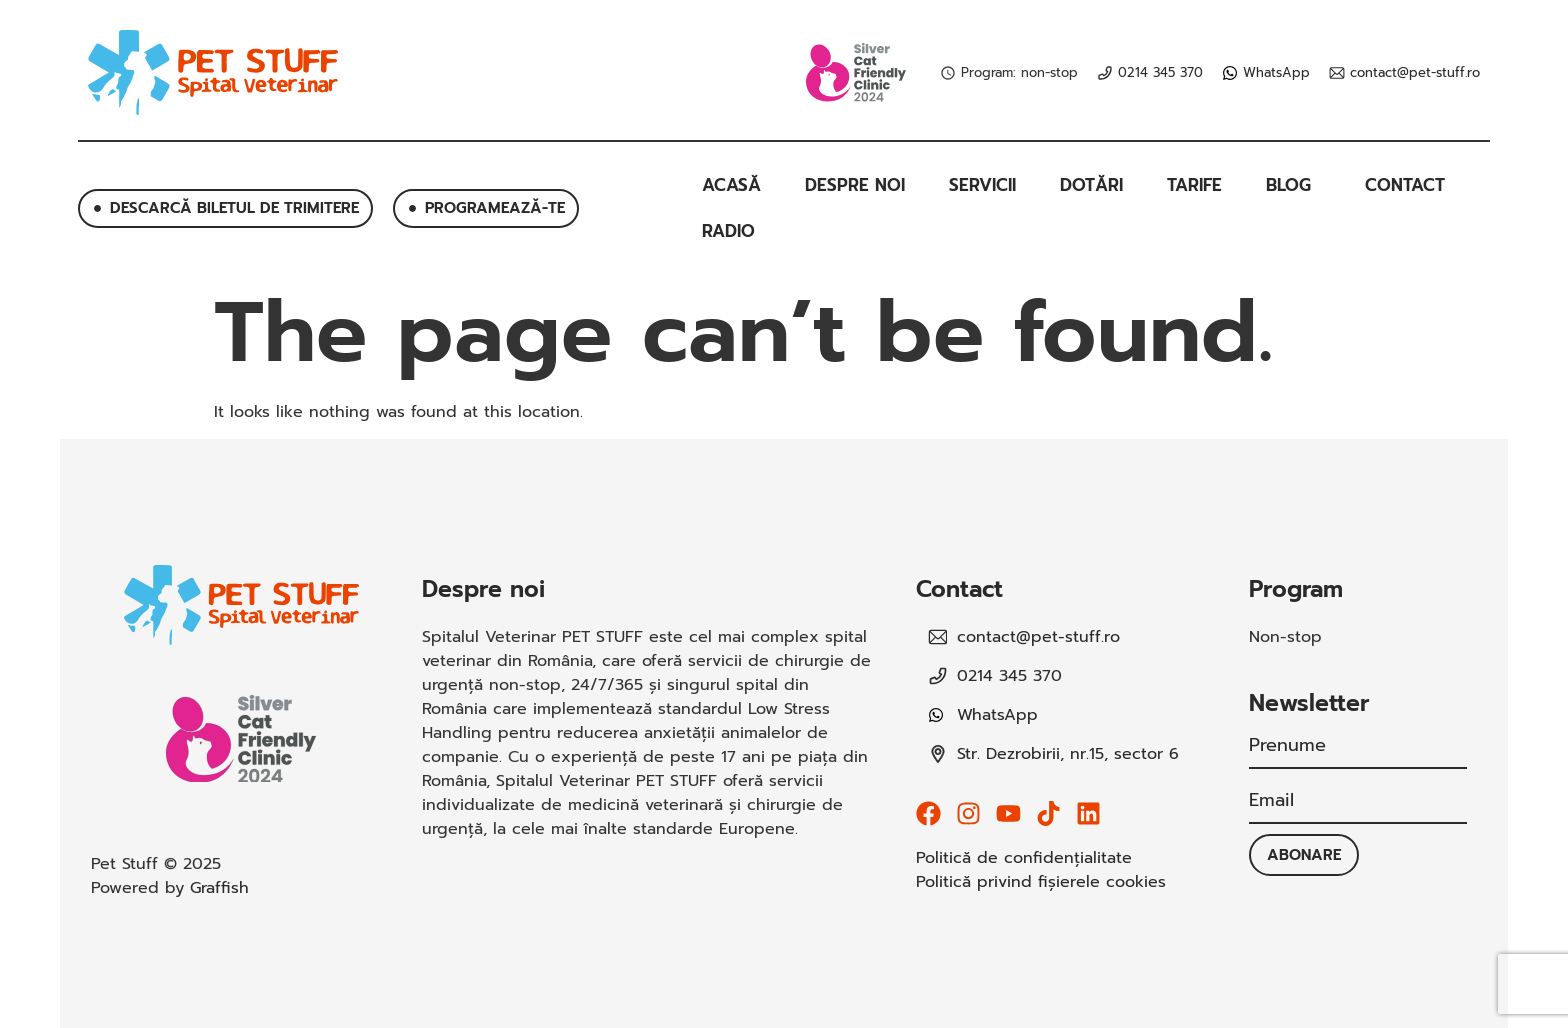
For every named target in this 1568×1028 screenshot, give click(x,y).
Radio (728, 231)
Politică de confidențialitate (1024, 858)
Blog (1293, 185)
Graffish (219, 888)
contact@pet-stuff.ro (1415, 73)
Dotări (1091, 185)
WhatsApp (1276, 73)
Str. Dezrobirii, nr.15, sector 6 (1068, 754)
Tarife (1194, 185)
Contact (1405, 185)
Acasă (731, 185)
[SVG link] (213, 72)
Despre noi (855, 185)
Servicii (982, 185)
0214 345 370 (1160, 73)
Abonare (1304, 855)
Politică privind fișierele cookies (1041, 882)
